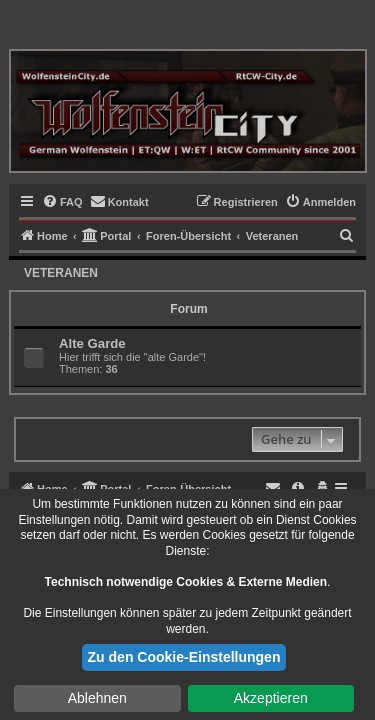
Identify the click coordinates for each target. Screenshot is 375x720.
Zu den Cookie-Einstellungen (184, 657)
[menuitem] (62, 202)
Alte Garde (92, 343)
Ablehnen (97, 698)
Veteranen (61, 273)
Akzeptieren (271, 698)
